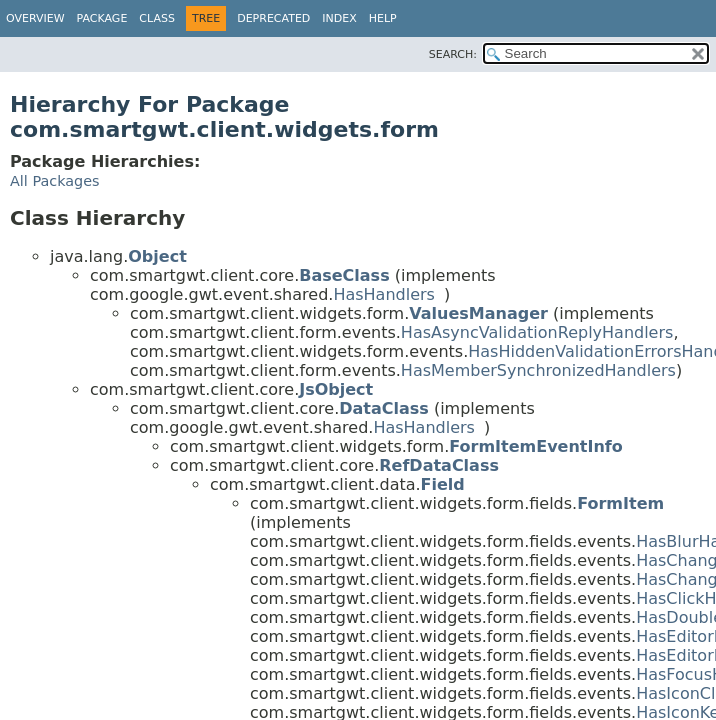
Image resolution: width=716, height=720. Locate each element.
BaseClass (344, 275)
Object (157, 256)
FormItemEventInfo (536, 446)
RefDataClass (439, 465)
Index (339, 18)
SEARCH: (453, 54)
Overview (35, 18)
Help (383, 18)
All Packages (55, 181)
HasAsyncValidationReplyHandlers (537, 332)
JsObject (336, 389)
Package (102, 18)
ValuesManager (478, 313)
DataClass (384, 408)
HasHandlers (384, 294)
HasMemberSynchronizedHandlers (538, 370)
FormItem (620, 503)
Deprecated (273, 18)
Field (443, 484)
